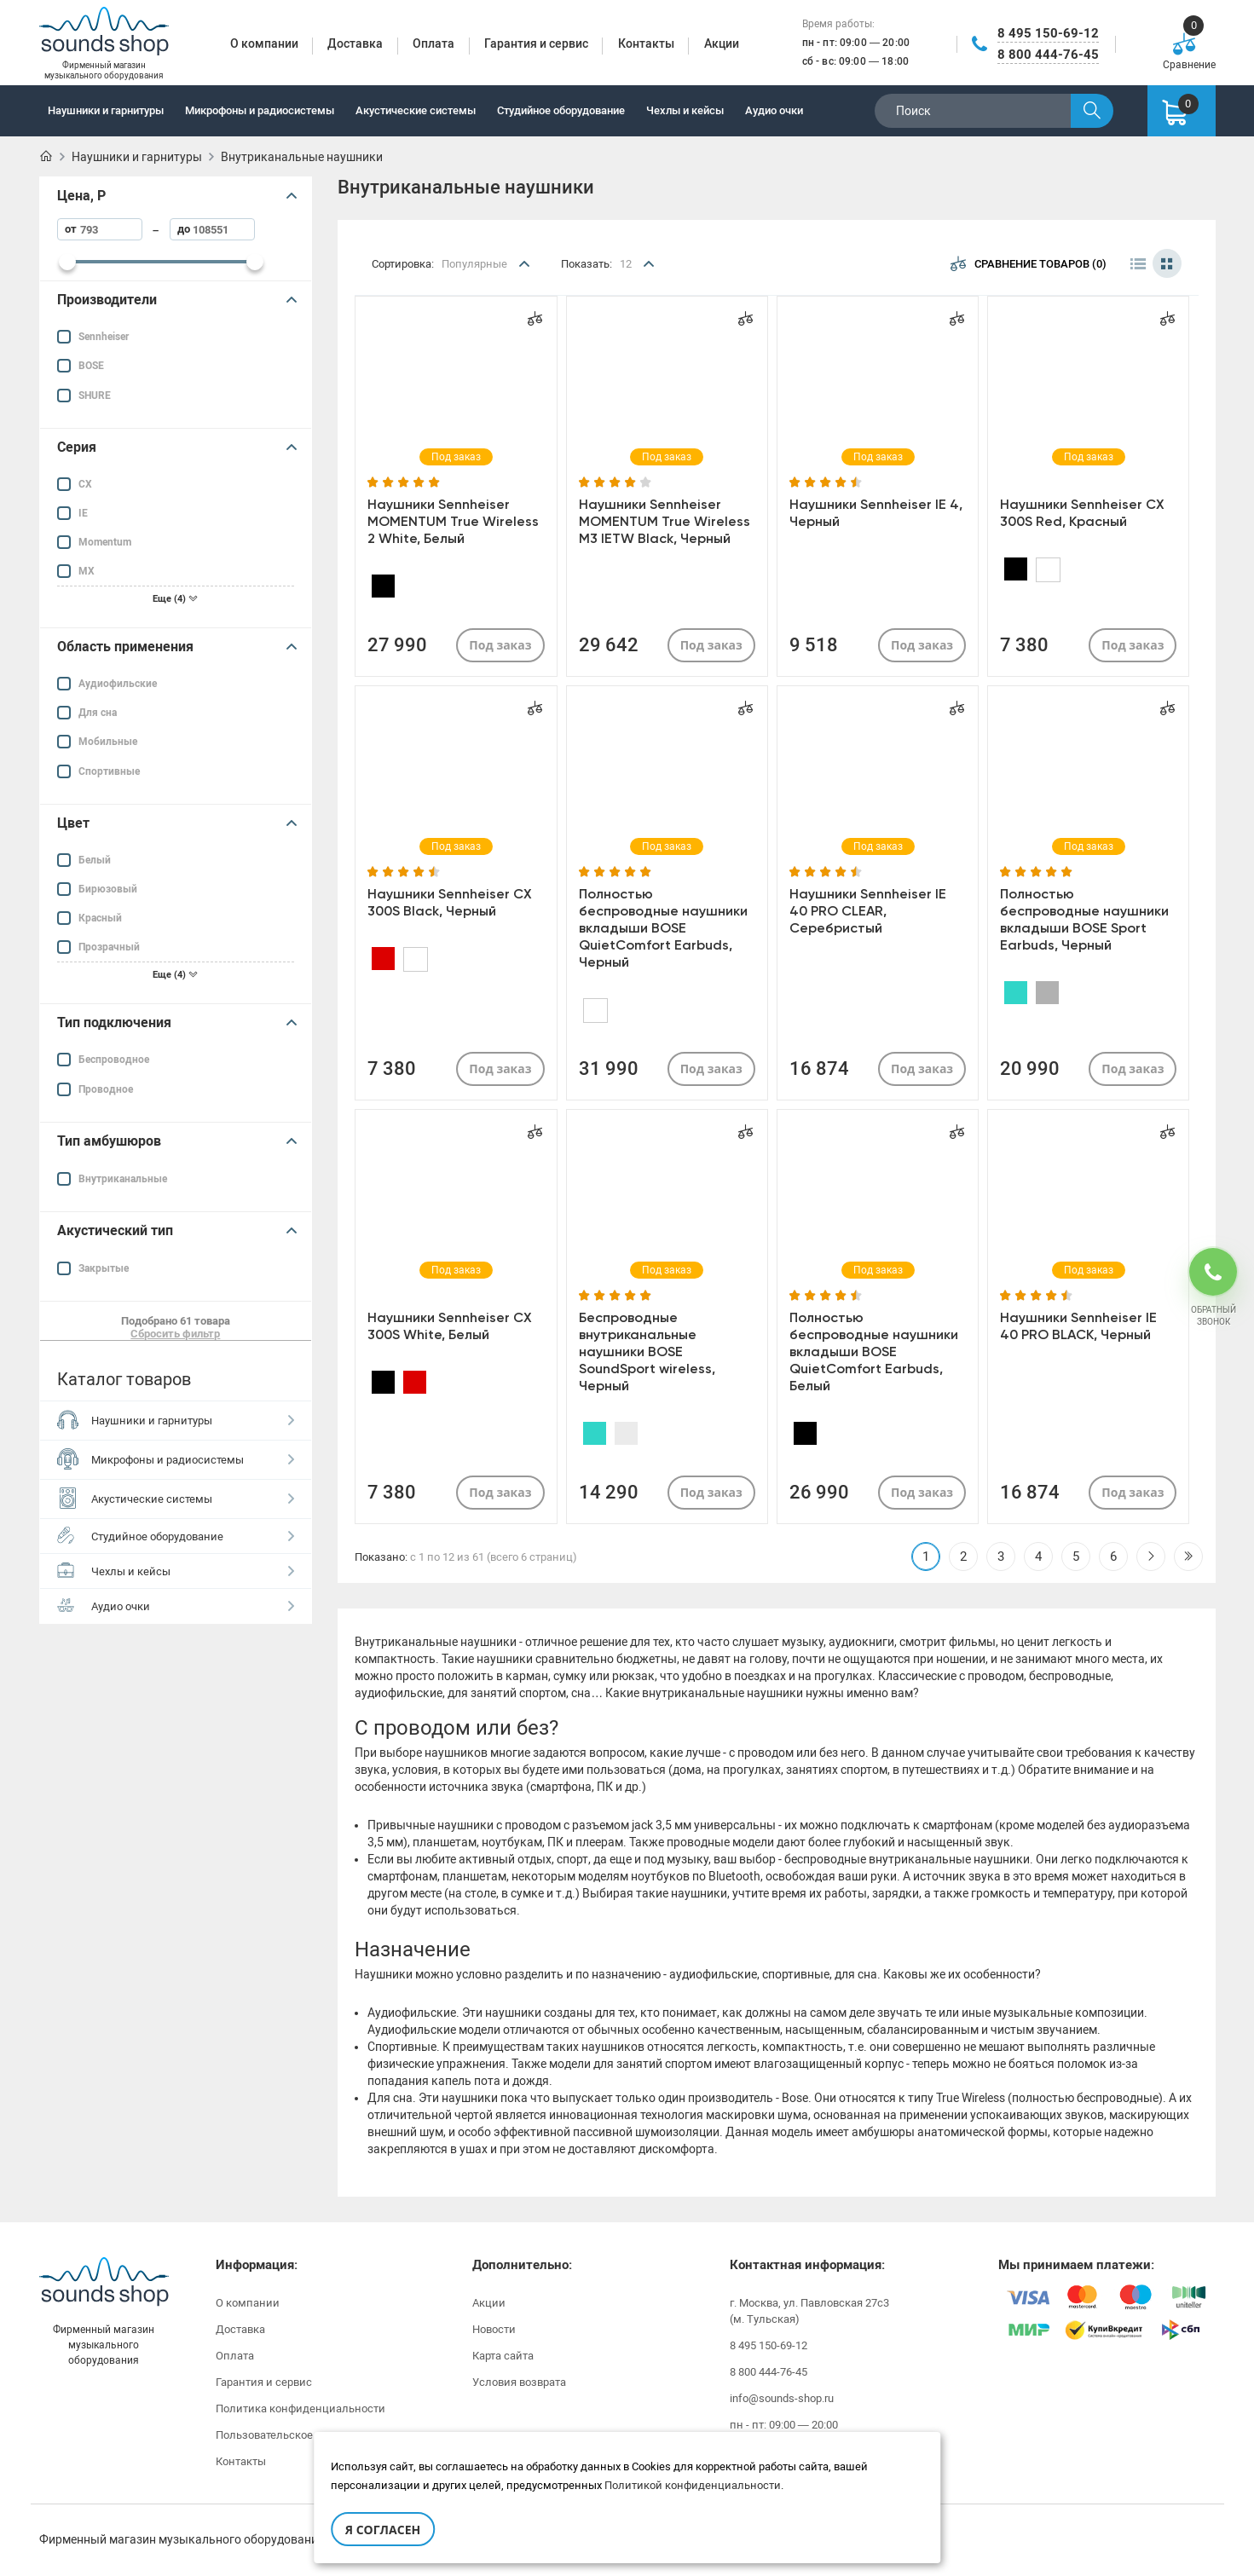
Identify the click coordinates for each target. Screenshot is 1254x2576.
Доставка (240, 2329)
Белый (94, 860)
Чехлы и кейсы (685, 110)
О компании (248, 2302)
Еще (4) (175, 598)
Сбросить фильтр (175, 1333)
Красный (100, 918)
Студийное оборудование (561, 110)
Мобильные (107, 742)
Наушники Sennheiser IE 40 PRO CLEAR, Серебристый (867, 911)
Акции (489, 2302)
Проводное (105, 1089)
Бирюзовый (107, 889)
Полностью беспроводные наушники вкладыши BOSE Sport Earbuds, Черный (1084, 919)
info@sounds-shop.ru (782, 2398)
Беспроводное (113, 1060)
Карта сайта (503, 2355)
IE (83, 513)
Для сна (97, 713)
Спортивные (109, 771)
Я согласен (382, 2529)
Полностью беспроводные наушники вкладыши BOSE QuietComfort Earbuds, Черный (663, 928)
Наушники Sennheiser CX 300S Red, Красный (1082, 512)
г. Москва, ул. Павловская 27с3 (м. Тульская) (809, 2310)
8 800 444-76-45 (1048, 54)
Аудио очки (774, 110)
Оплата (235, 2355)
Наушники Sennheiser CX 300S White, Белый (449, 1326)
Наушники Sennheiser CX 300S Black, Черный (449, 902)
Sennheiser (103, 337)
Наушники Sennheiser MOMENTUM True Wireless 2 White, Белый (453, 521)
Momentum (104, 542)
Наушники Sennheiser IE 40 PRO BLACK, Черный (1078, 1326)
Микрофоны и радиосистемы (259, 110)
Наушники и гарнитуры (106, 110)
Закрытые (103, 1268)
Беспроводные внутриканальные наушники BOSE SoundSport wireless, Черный (647, 1351)
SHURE (94, 395)
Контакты (241, 2461)
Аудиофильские (117, 684)
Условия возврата (519, 2382)
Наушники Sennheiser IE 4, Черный (875, 512)
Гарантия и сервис (264, 2382)
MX (86, 571)
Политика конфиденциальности (300, 2408)
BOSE (91, 366)
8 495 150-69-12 (1048, 33)
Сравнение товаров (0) (1029, 263)
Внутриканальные (122, 1179)
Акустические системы (415, 110)
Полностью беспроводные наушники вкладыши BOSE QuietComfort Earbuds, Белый (873, 1351)
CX (85, 484)
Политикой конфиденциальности (692, 2485)
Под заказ (500, 645)
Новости (494, 2329)
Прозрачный (109, 947)
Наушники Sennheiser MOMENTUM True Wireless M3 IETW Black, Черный (664, 521)
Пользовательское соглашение (297, 2435)
